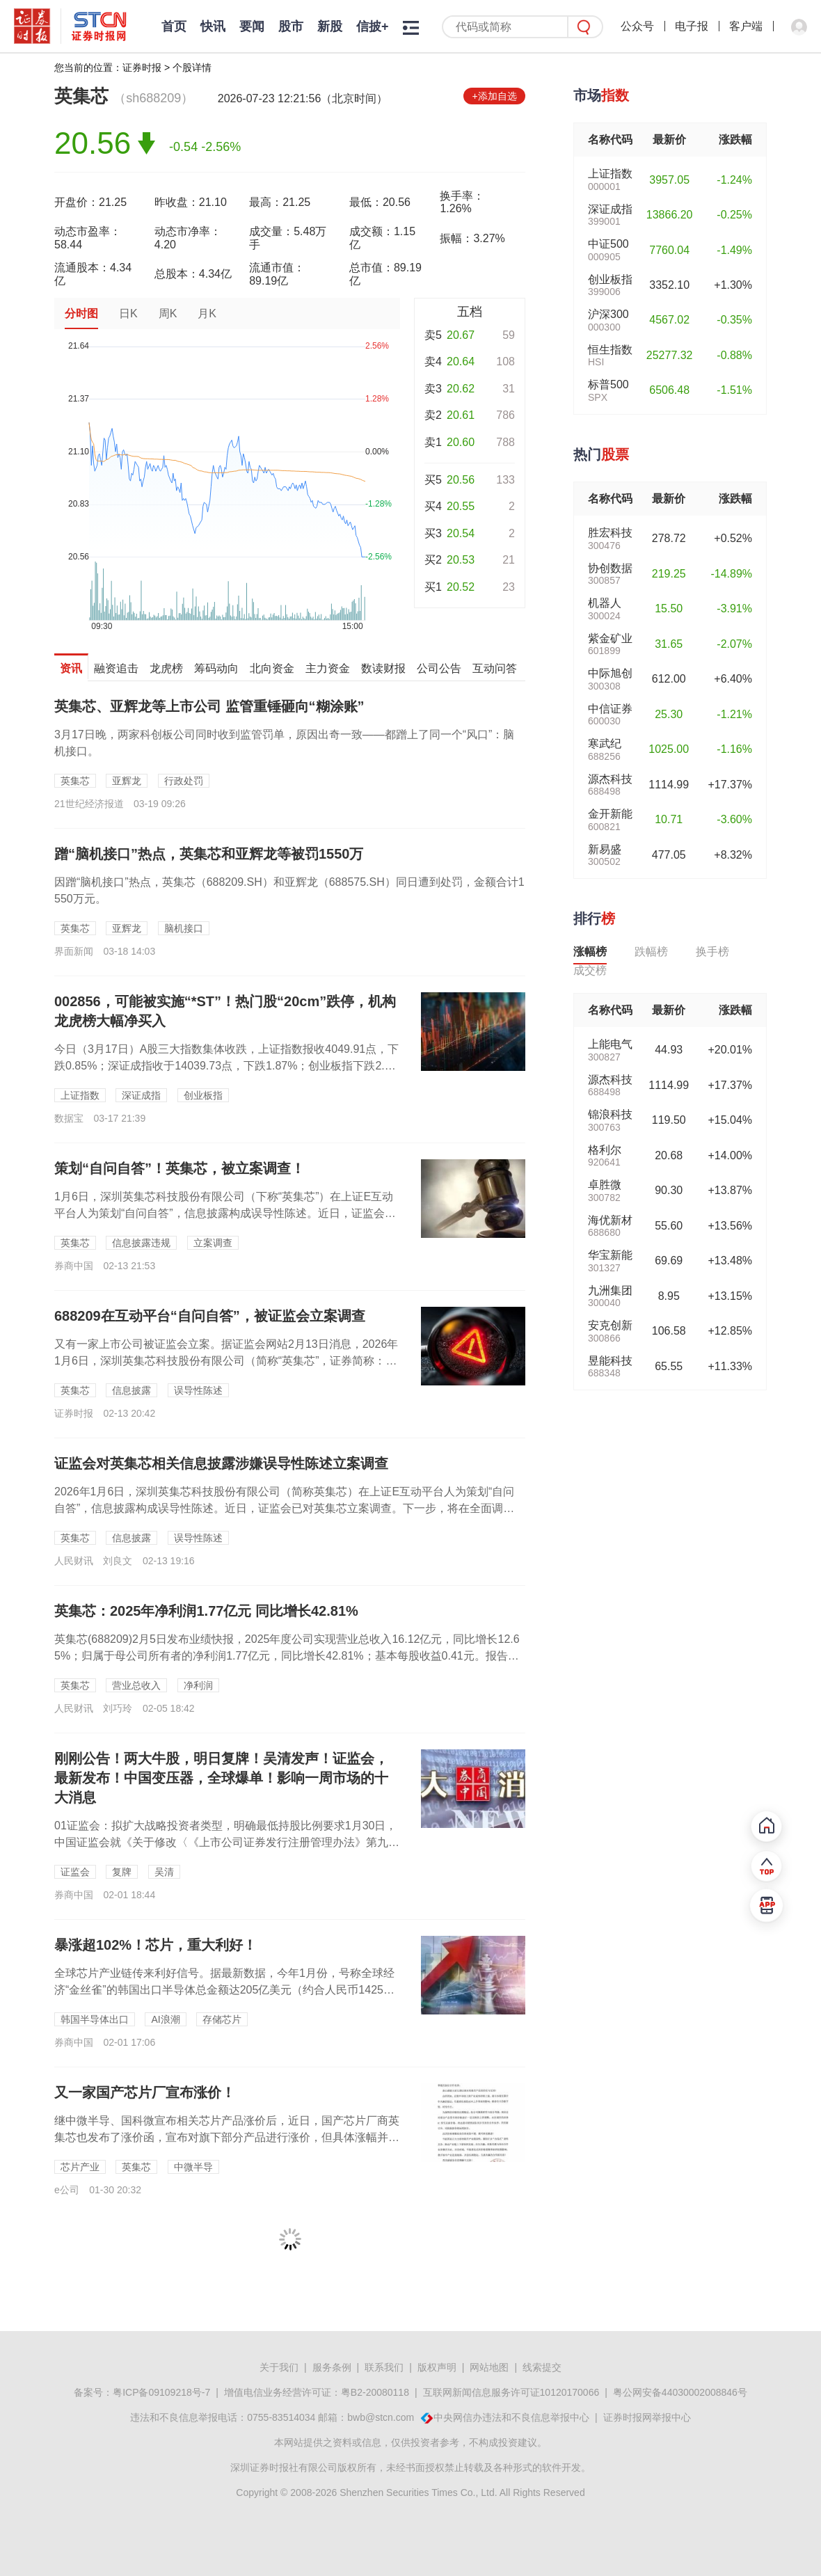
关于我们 (279, 2367)
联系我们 (384, 2367)
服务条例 (331, 2367)
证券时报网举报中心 (647, 2417)
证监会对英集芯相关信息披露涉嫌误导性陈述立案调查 (221, 1463)
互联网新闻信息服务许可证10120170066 (511, 2392)
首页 (173, 26)
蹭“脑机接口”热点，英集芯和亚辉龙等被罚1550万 (209, 853)
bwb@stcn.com (380, 2417)
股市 (290, 26)
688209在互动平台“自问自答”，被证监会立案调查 (209, 1315)
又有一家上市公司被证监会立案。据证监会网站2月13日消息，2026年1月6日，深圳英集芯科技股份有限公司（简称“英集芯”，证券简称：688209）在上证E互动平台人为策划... (226, 1360)
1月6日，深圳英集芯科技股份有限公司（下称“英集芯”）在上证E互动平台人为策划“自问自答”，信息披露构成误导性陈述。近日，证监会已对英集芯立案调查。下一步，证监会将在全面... (225, 1213)
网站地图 (489, 2367)
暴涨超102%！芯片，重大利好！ (155, 1945)
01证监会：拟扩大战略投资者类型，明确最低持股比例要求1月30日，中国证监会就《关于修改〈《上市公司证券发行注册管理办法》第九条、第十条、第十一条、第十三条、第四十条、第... (225, 1842)
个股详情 (192, 67)
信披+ (372, 26)
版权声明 (436, 2367)
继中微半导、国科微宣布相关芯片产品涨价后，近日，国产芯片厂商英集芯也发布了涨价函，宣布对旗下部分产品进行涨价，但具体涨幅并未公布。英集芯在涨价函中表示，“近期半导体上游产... (226, 2137)
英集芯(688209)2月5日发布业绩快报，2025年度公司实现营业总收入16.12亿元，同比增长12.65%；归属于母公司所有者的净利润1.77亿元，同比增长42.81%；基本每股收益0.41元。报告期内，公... (287, 1655)
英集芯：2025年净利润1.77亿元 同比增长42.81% (206, 1611)
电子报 (691, 26)
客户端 (746, 26)
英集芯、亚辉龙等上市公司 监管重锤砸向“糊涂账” (209, 706)
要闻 (251, 26)
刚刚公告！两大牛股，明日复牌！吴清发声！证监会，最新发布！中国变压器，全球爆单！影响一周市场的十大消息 (221, 1778)
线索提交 (542, 2367)
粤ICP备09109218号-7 (161, 2392)
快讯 (212, 26)
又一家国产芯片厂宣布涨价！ (144, 2092)
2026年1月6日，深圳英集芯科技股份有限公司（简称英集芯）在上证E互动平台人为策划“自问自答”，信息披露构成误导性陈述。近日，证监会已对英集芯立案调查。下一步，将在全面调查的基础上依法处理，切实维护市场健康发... (284, 1508)
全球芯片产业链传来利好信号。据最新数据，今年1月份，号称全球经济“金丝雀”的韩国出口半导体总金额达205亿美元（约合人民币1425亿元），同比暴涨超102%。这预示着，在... (224, 1989)
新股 (329, 26)
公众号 (637, 26)
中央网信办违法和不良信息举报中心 (511, 2417)
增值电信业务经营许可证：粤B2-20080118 (316, 2392)
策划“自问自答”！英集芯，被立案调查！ (179, 1168)
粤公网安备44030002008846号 (680, 2392)
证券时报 (141, 67)
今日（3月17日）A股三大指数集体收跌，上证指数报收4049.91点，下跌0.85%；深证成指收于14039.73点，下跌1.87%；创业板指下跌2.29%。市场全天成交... (226, 1065)
